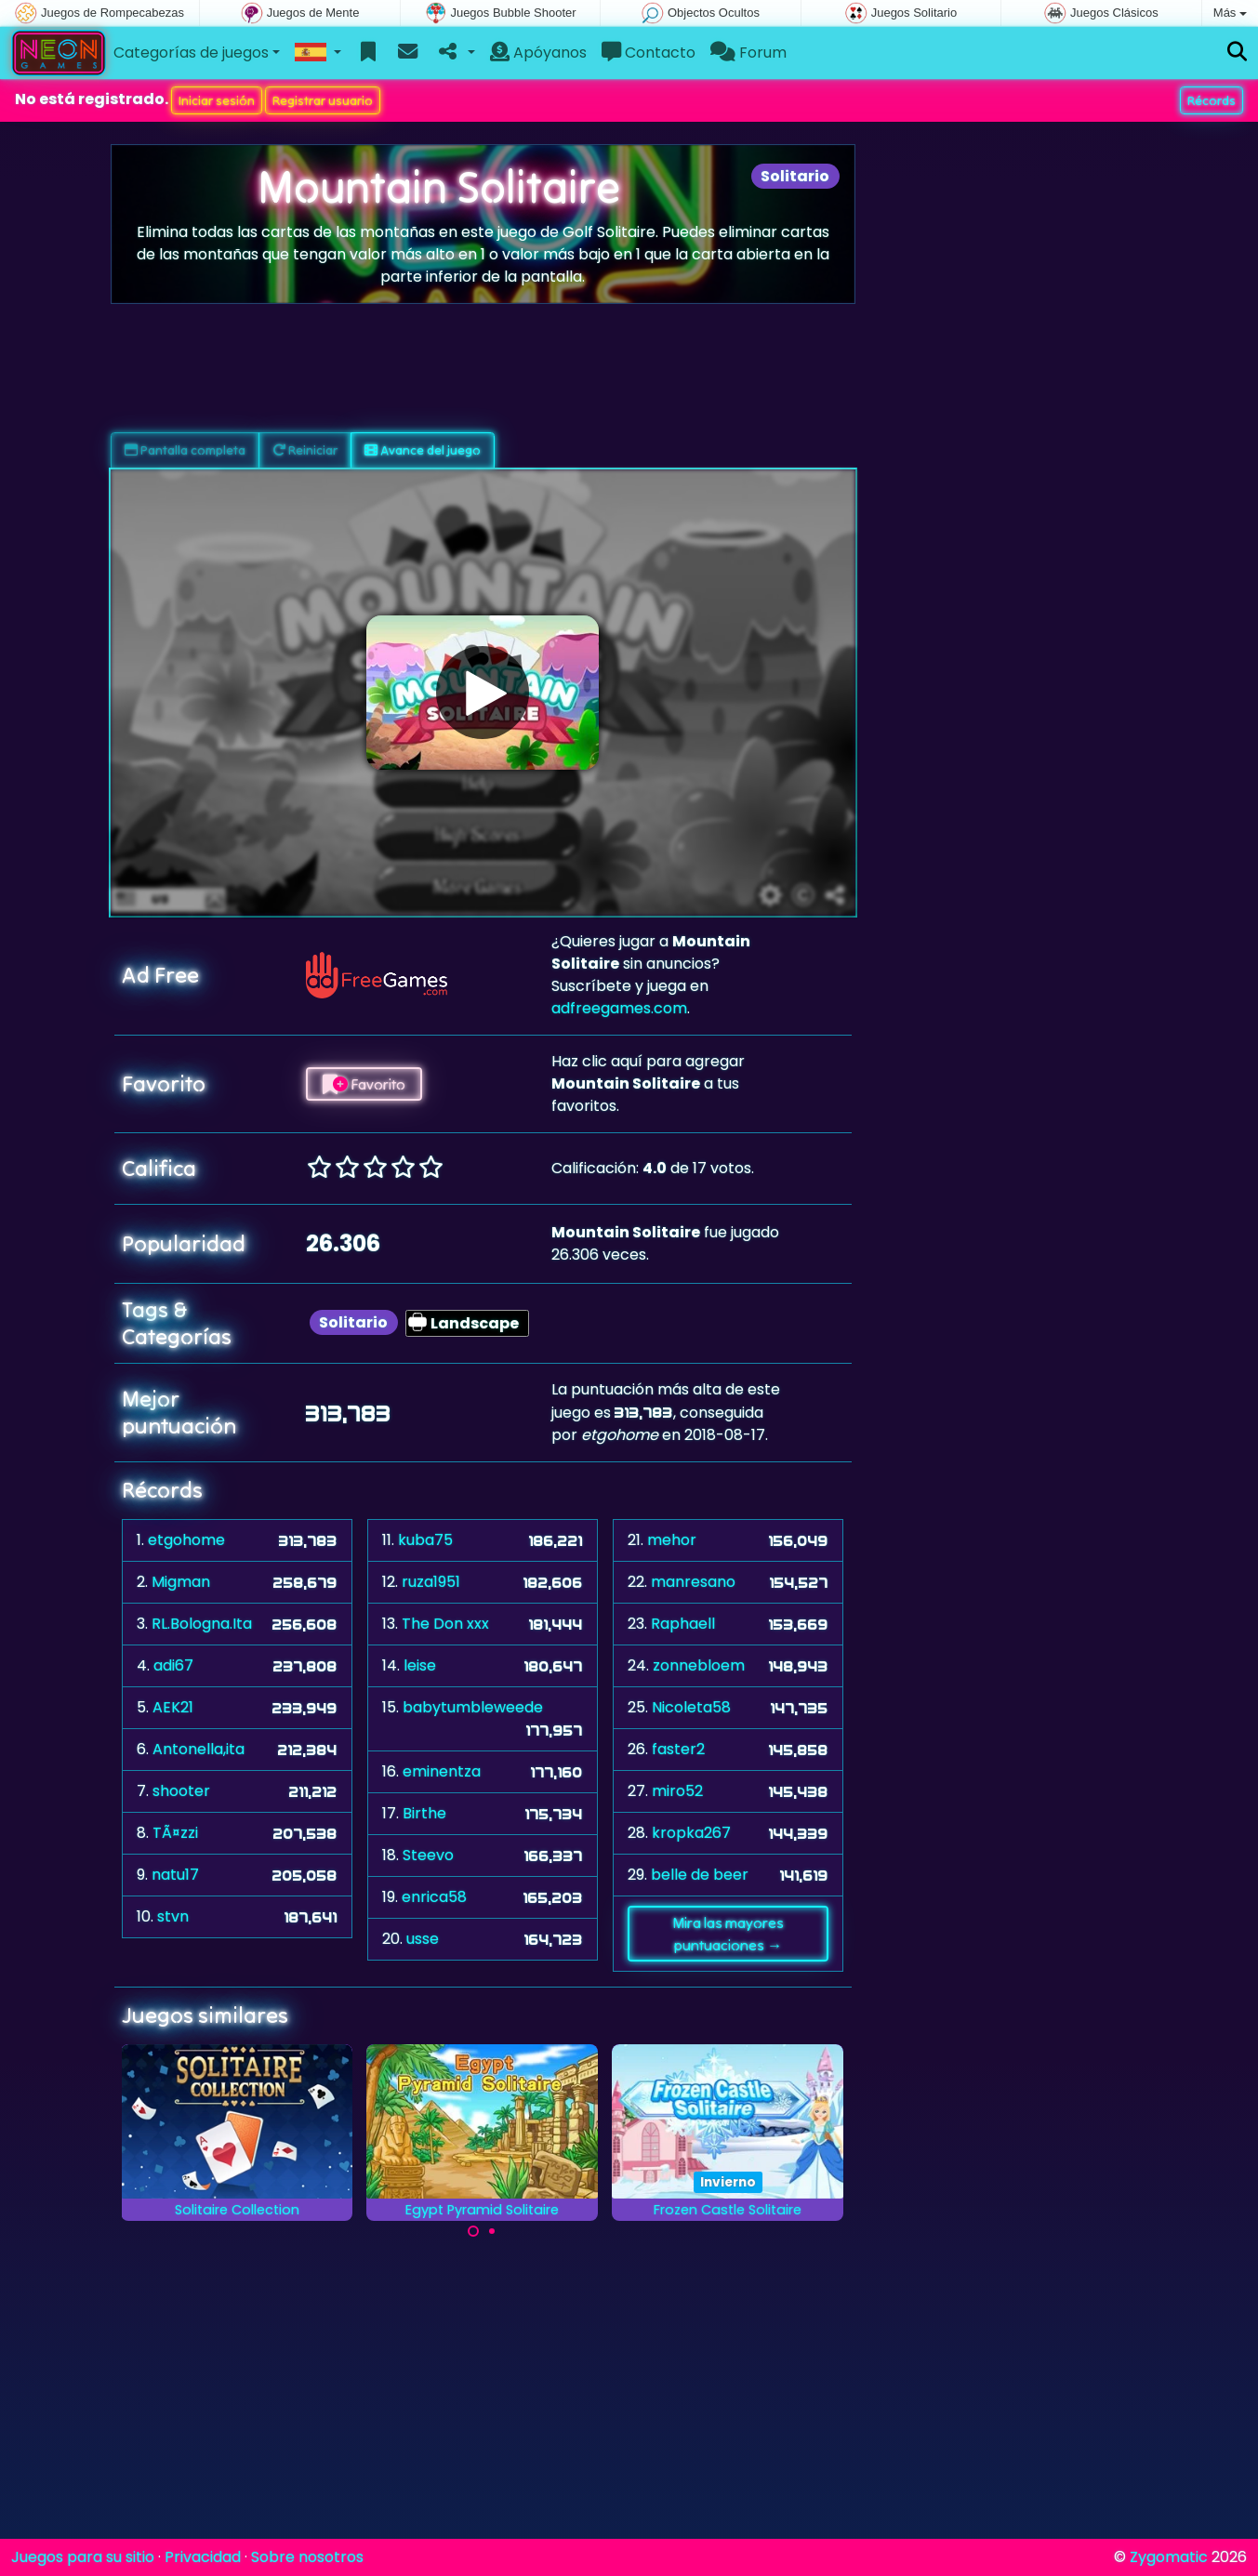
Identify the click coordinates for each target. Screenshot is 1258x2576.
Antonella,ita (198, 1749)
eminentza (442, 1771)
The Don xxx (445, 1623)
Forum (748, 52)
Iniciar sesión (217, 100)
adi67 (173, 1665)
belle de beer (699, 1874)
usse (422, 1938)
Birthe (424, 1813)
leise (420, 1665)
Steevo (428, 1855)
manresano (693, 1581)
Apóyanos (538, 52)
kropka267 (691, 1832)
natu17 (175, 1874)
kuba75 (425, 1540)
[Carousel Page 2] (491, 2231)
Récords (1211, 100)
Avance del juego (422, 450)
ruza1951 (431, 1581)
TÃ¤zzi (175, 1832)
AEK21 (172, 1707)
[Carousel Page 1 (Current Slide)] (473, 2231)
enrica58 (434, 1897)
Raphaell (683, 1623)
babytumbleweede (473, 1707)
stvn (173, 1916)
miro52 (677, 1791)
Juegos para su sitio (82, 2557)
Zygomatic (1169, 2557)
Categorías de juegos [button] (191, 52)
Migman (181, 1581)
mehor (671, 1540)
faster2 (678, 1749)
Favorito (364, 1084)
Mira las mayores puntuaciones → (728, 1933)
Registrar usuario (322, 100)
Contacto (648, 52)
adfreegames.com (619, 1008)
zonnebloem (699, 1665)
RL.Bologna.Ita (202, 1623)
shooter (181, 1791)
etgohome (186, 1540)
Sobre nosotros (307, 2557)
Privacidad (203, 2557)
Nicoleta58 (691, 1707)
